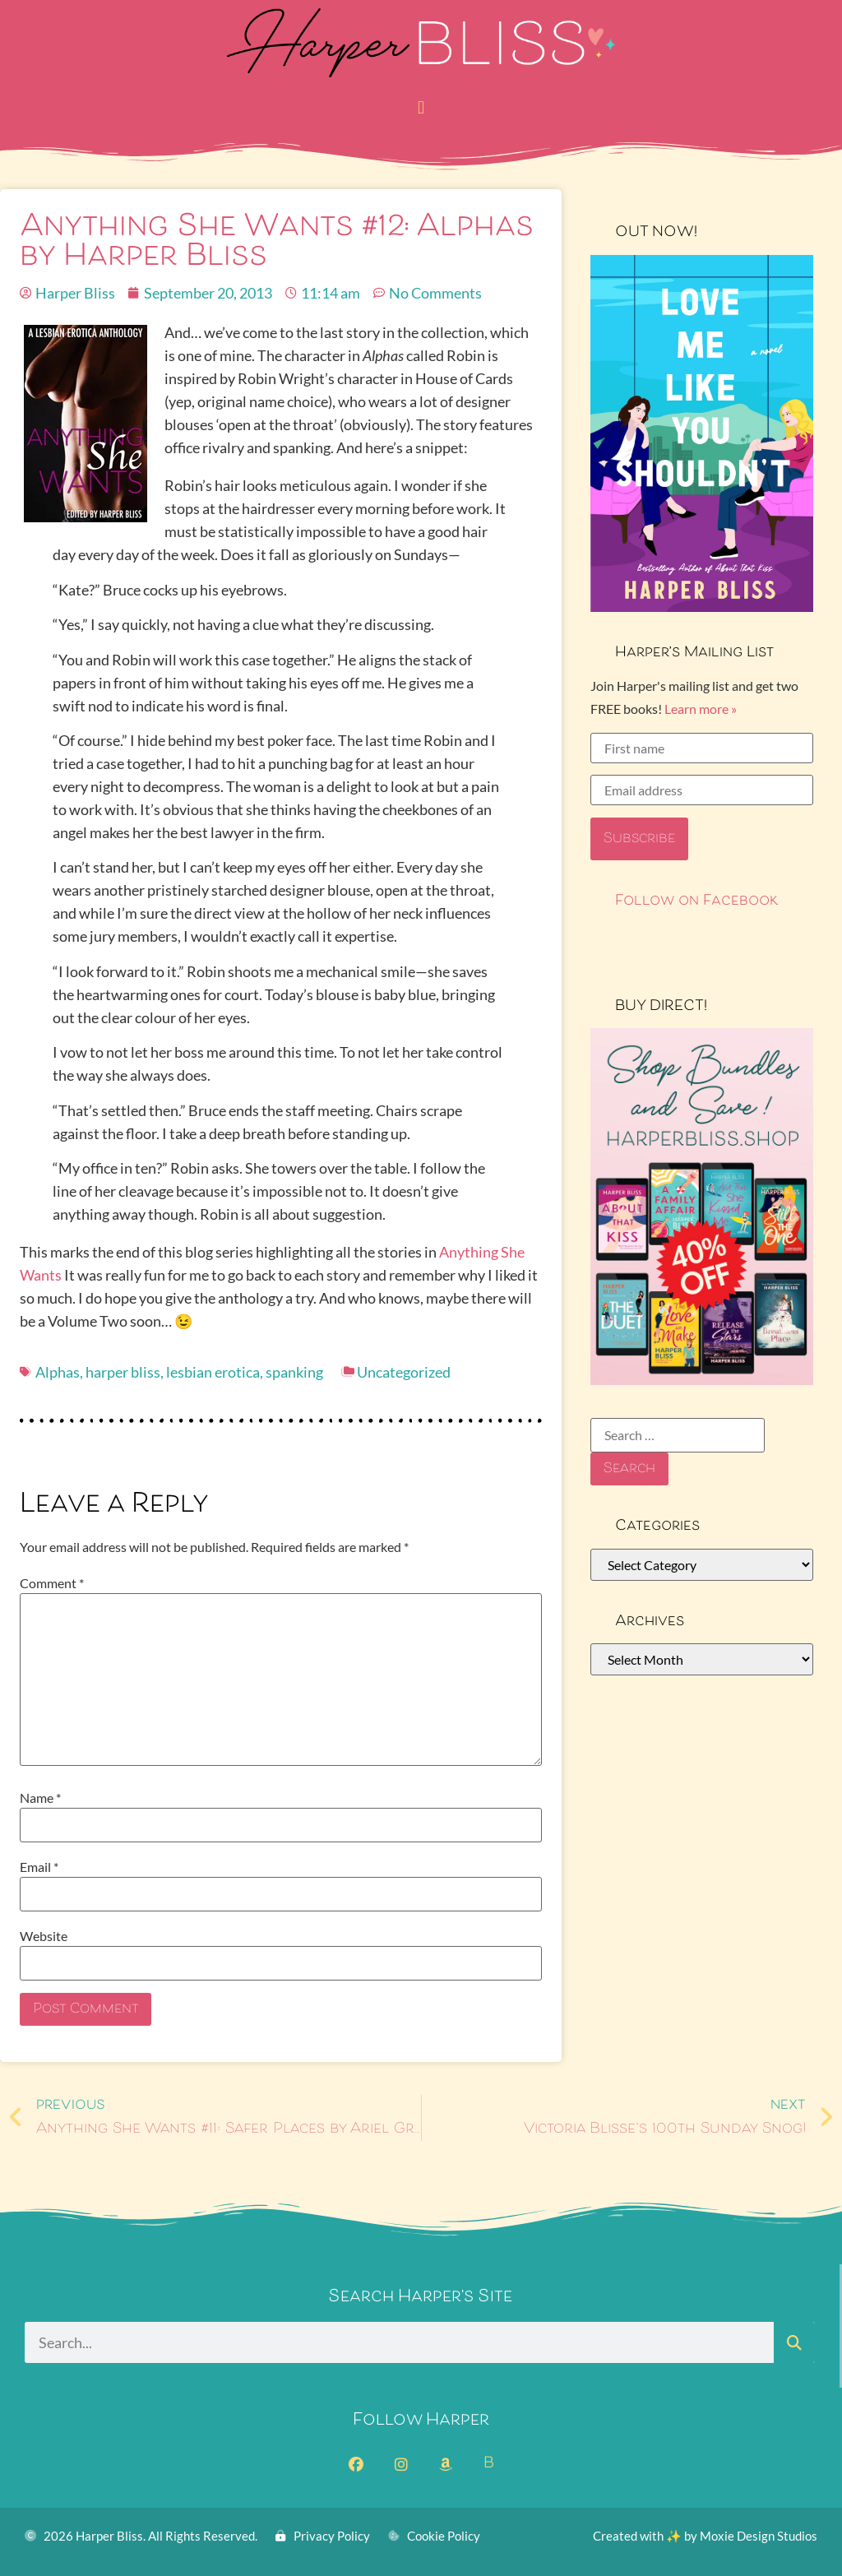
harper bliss (123, 1372)
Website (43, 1936)
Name (40, 1798)
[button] (420, 107)
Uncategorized (404, 1372)
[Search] (794, 2342)
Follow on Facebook (697, 901)
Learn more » (700, 708)
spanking (294, 1372)
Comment (52, 1583)
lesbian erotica (213, 1372)
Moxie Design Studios (758, 2535)
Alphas (57, 1372)
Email (39, 1867)
